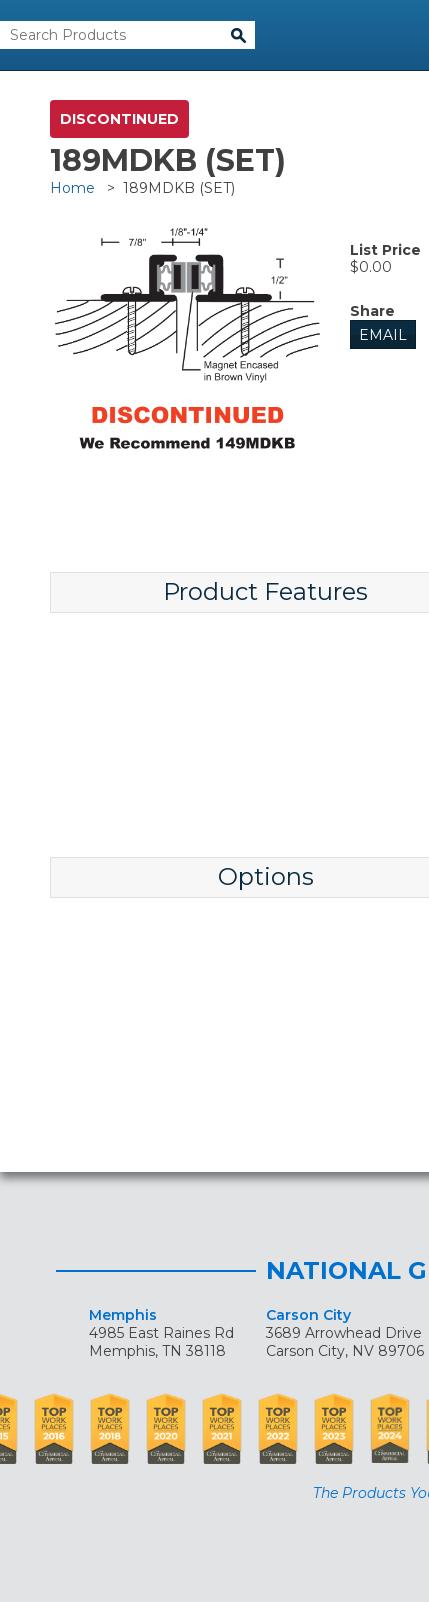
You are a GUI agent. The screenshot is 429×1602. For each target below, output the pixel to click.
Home (72, 188)
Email (383, 335)
